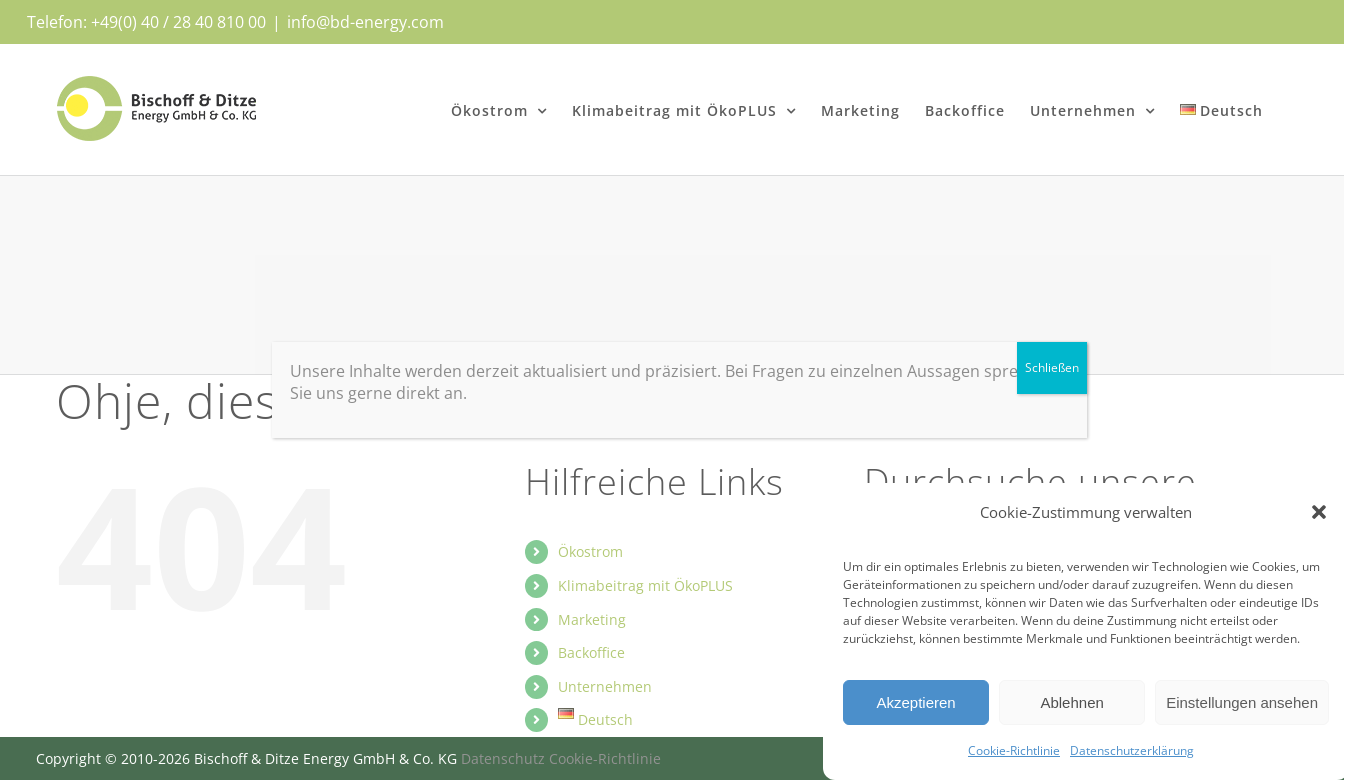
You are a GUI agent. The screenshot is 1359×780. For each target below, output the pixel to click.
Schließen (1052, 367)
